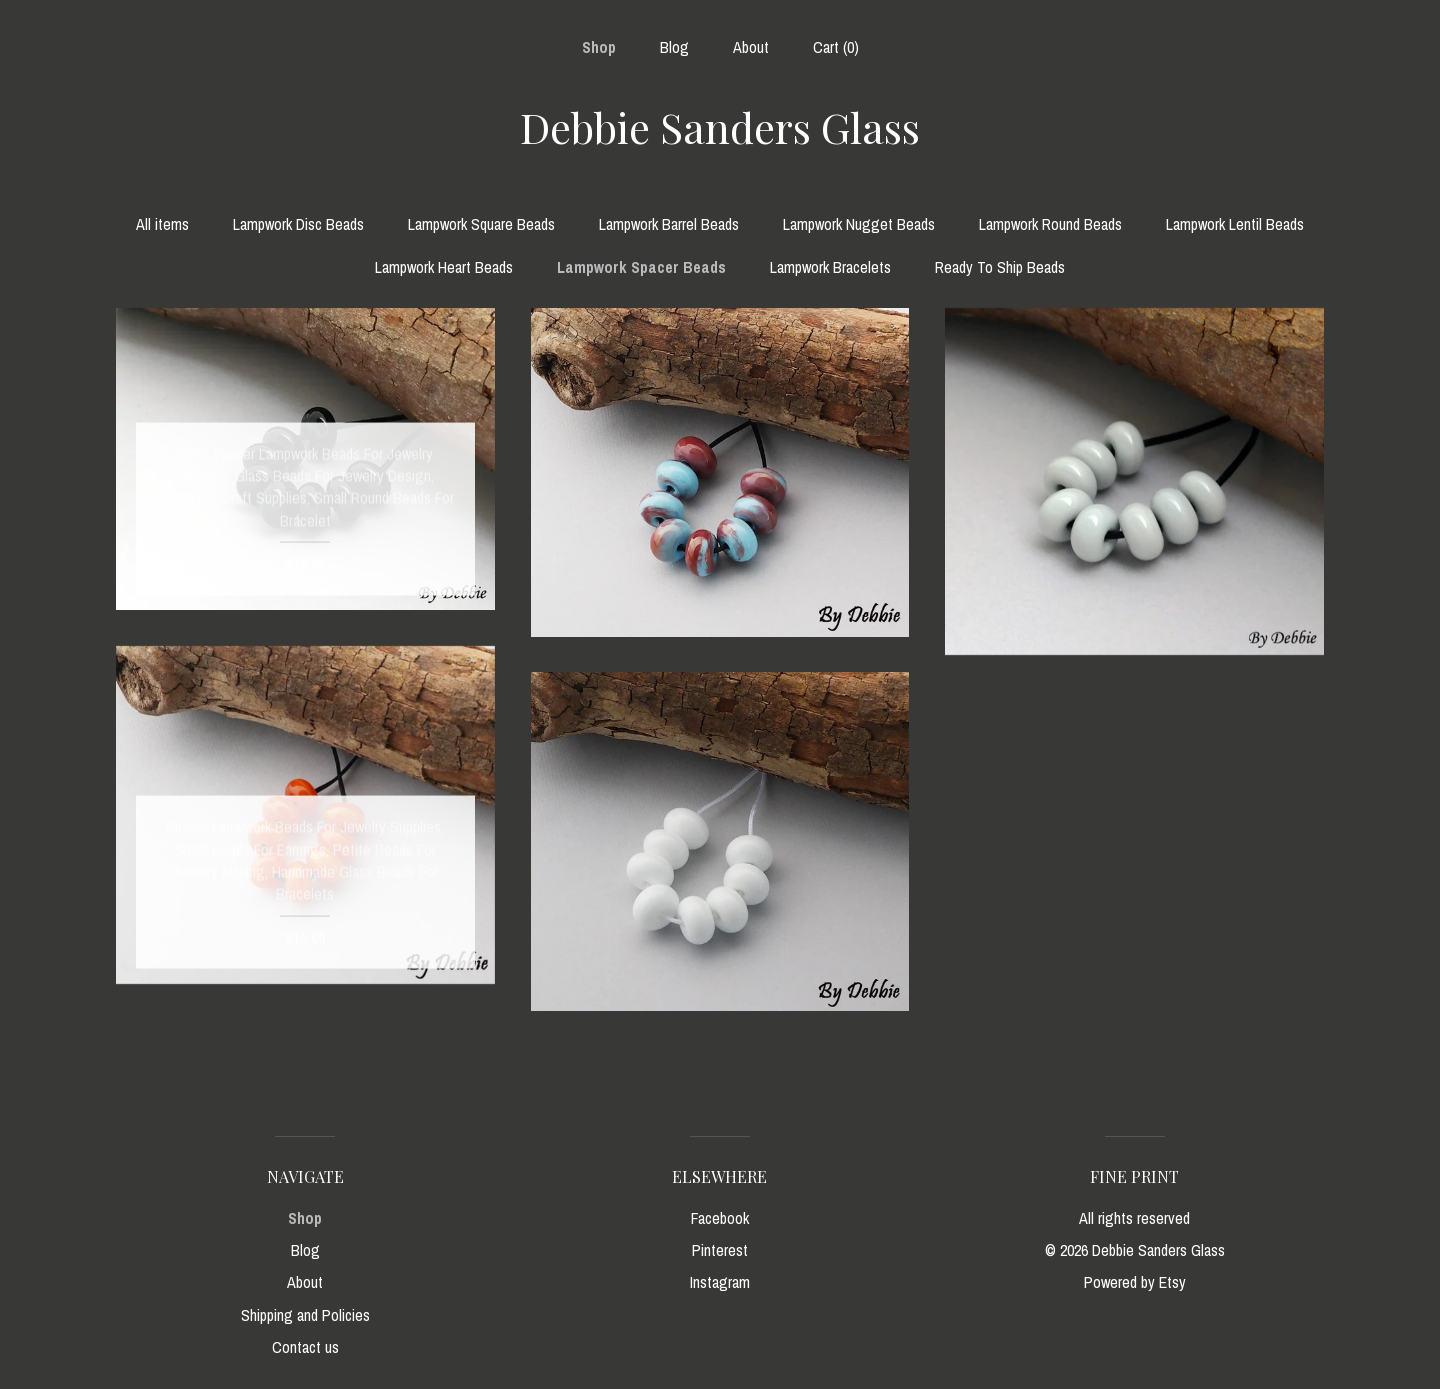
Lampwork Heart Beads (444, 267)
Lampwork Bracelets (830, 267)
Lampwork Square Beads (481, 224)
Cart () (836, 47)
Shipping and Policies (305, 1315)
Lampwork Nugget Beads (859, 224)
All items (162, 224)
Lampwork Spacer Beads (641, 267)
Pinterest (720, 1250)
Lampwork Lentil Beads (1235, 224)
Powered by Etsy (1135, 1282)
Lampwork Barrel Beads (669, 224)
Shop (599, 47)
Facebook (720, 1218)
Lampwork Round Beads (1050, 224)
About (751, 47)
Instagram (720, 1282)
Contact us (305, 1347)
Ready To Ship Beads (1000, 267)
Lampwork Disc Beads (298, 224)
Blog (674, 47)
